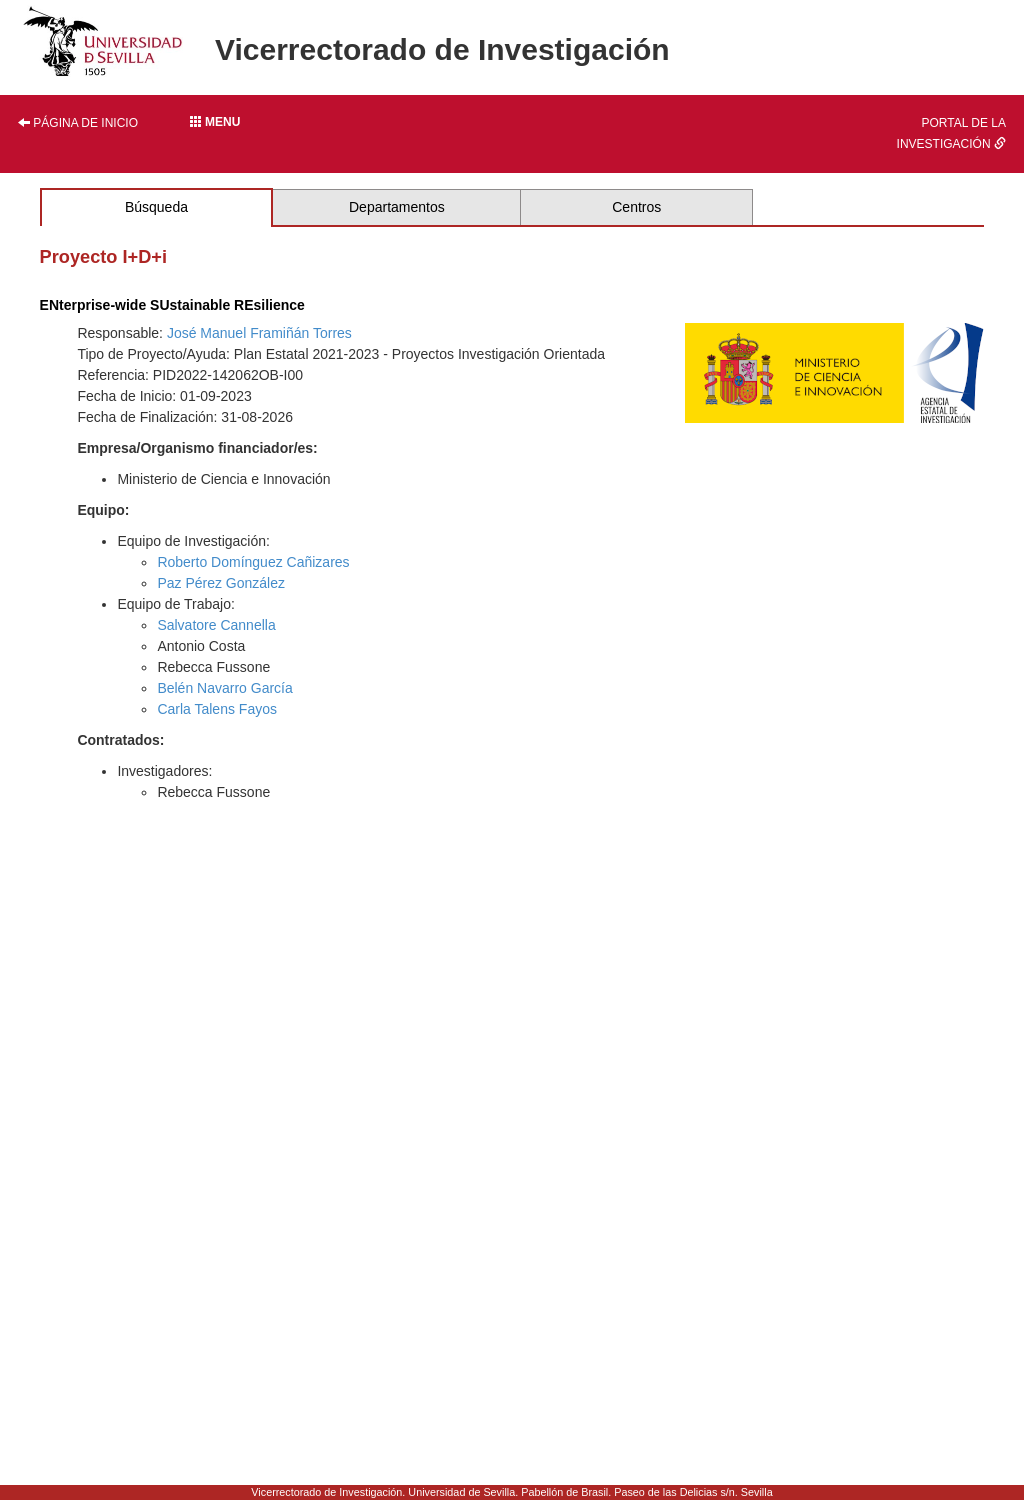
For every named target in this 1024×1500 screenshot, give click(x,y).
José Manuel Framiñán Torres (259, 333)
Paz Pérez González (221, 583)
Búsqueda (156, 207)
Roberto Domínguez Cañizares (253, 562)
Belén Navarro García (224, 688)
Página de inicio (78, 123)
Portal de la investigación (951, 133)
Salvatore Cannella (216, 625)
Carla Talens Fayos (217, 709)
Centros (636, 207)
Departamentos (397, 207)
